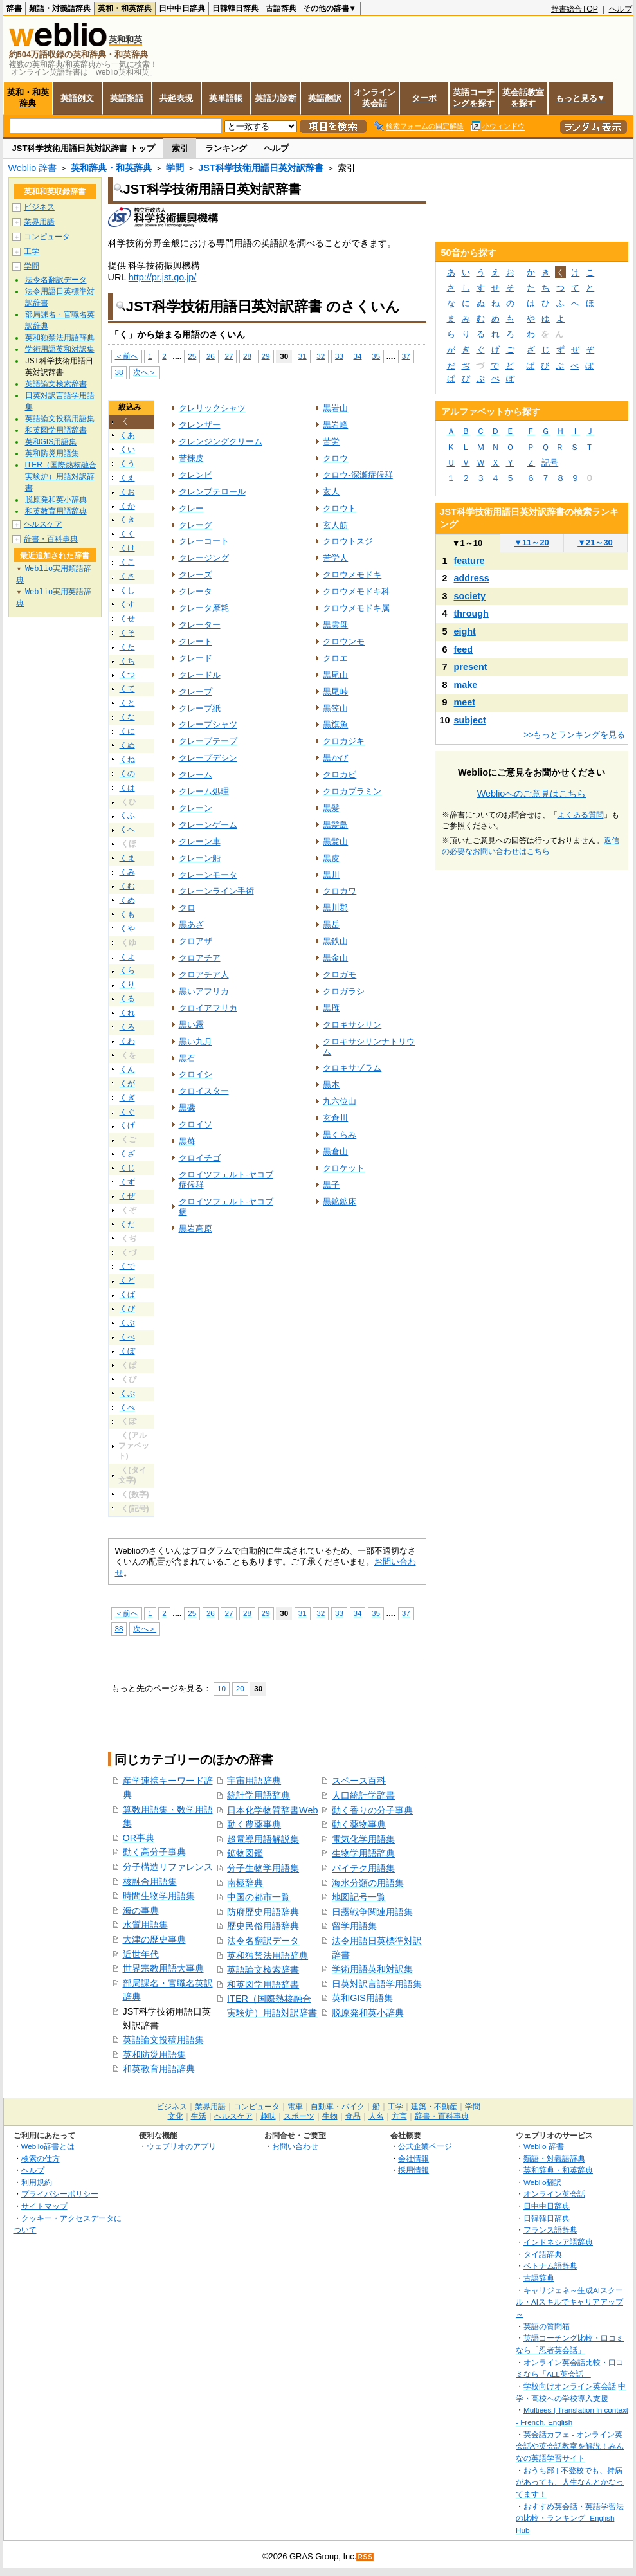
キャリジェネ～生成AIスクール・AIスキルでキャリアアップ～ (569, 2302)
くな (127, 716)
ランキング (226, 148)
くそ (127, 632)
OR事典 (139, 1838)
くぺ (127, 1407)
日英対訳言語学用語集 (377, 1984)
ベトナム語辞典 (550, 2266)
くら (127, 970)
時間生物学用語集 (159, 1896)
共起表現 (176, 98)
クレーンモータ (208, 875)
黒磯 (187, 1107)
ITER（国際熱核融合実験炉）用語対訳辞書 (60, 476)
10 (221, 1688)
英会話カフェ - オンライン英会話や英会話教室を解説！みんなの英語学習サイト (570, 2446)
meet (465, 702)
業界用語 (39, 221)
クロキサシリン (352, 1024)
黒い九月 (195, 1041)
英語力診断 (275, 98)
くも (127, 914)
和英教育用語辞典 (159, 2069)
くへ (127, 829)
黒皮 (331, 858)
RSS (365, 2557)
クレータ (195, 591)
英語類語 (126, 98)
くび (127, 1308)
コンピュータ (47, 236)
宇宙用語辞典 (254, 1780)
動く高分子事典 (154, 1852)
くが (127, 1083)
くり (127, 984)
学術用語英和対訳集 (372, 1969)
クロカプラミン (352, 791)
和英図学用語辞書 (263, 1984)
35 (376, 356)
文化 (175, 2116)
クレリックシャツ (212, 408)
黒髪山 (335, 841)
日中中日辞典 (182, 8)
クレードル (200, 675)
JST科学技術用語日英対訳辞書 (260, 168)
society (470, 596)
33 (339, 356)
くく (127, 533)
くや (127, 928)
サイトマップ (44, 2206)
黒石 (187, 1058)
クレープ (195, 691)
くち (127, 661)
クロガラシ (344, 991)
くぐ (127, 1111)
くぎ (127, 1097)
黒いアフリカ (204, 991)
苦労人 (335, 558)
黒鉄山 (335, 941)
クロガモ (339, 974)
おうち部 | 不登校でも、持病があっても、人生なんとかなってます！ (570, 2482)
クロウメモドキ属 (356, 608)
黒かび (335, 758)
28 (247, 356)
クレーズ (195, 574)
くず (127, 1181)
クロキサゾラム (352, 1068)
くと (127, 702)
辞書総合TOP (574, 9)
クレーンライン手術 (216, 891)
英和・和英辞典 (125, 8)
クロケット (344, 1168)
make (466, 685)
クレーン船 (200, 858)
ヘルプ (620, 9)
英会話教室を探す (523, 97)
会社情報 (413, 2158)
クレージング (204, 558)
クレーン (195, 808)
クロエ (335, 658)
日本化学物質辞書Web (272, 1810)
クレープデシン (208, 758)
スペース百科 (359, 1780)
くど (127, 1280)
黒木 (331, 1084)
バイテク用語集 (363, 1868)
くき (127, 519)
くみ (127, 871)
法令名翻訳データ (263, 1941)
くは (127, 787)
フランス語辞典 (550, 2230)
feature (469, 561)
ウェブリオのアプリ (181, 2146)
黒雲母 (335, 625)
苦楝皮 (191, 458)
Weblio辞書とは (48, 2146)
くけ (127, 547)
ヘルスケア (43, 524)
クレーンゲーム (208, 825)
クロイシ (195, 1074)
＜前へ (126, 356)
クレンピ (195, 475)
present (470, 667)
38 (119, 372)
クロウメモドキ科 (356, 591)
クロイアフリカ (208, 1008)
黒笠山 (335, 708)
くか (127, 506)
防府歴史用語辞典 (263, 1912)
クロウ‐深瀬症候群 (357, 475)
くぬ (127, 745)
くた (127, 646)
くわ (127, 1041)
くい (127, 449)
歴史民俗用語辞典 (263, 1926)
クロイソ (195, 1124)
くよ (127, 956)
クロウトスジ (348, 541)
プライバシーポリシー (59, 2194)
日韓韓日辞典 (235, 8)
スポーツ (299, 2116)
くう (127, 463)
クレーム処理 (204, 791)
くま (127, 857)
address (471, 578)
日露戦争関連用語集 (372, 1912)
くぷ (127, 1393)
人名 (376, 2116)
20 (240, 1688)
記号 (549, 462)
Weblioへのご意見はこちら (531, 793)
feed (463, 649)
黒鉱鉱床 (339, 1201)
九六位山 (339, 1101)
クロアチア (200, 958)
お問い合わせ (295, 2146)
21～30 (595, 542)
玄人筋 (335, 525)
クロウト (339, 508)
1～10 (467, 543)
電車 (295, 2106)
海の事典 (141, 1910)
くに (127, 731)
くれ (127, 1012)
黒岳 (331, 924)
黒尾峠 (335, 691)
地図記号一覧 (359, 1897)
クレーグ (195, 525)
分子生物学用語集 (263, 1868)
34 (358, 356)
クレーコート (204, 541)
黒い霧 (191, 1024)
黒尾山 (335, 675)
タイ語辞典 (542, 2254)
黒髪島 (335, 825)
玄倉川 (335, 1118)
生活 (198, 2116)
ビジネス (39, 207)
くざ (127, 1153)
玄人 (331, 491)
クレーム (195, 774)
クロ (187, 907)
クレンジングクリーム (220, 441)
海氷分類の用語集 (368, 1883)
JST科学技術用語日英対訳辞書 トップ (83, 148)
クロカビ (339, 774)
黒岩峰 (335, 425)
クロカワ (339, 891)
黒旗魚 (335, 724)
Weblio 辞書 (32, 168)
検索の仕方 (40, 2158)
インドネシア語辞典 (558, 2242)
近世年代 (141, 1954)
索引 (180, 148)
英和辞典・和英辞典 (111, 168)
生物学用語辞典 (363, 1853)
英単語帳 (225, 98)
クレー (191, 508)
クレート (195, 641)
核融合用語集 (150, 1881)
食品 (353, 2116)
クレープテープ (208, 741)
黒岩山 (335, 408)
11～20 (531, 542)
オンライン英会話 (374, 97)
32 (320, 356)
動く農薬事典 (254, 1824)
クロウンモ (344, 641)
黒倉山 (335, 1151)
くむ (127, 886)
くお (127, 491)
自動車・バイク (338, 2106)
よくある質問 (581, 814)
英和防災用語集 (154, 2054)
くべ (127, 1336)
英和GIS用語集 (362, 1998)
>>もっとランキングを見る (574, 734)
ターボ (424, 98)
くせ (127, 618)
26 (210, 356)
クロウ (335, 458)
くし (127, 590)
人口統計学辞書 (363, 1795)
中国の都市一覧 (258, 1897)
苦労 (331, 441)
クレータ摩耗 (204, 608)
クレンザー (200, 425)
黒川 (331, 875)
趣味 (268, 2116)
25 (192, 356)
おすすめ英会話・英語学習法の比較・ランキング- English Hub (570, 2518)
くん (127, 1069)
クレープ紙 (200, 708)
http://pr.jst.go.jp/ (163, 277)
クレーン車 (200, 841)
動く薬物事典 (359, 1824)
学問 (175, 168)
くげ (127, 1125)
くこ (127, 562)
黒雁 (331, 1008)
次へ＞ (144, 372)
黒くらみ (339, 1134)
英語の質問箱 (546, 2326)
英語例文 (77, 98)
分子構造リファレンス (168, 1867)
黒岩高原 (195, 1228)
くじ (127, 1167)
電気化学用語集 (363, 1839)
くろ (127, 1026)
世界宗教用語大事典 (163, 1968)
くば (127, 1294)
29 (266, 356)
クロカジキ (344, 741)
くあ (127, 435)
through (471, 613)
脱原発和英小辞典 (368, 2013)
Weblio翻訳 (542, 2182)
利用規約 (36, 2182)
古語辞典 (281, 8)
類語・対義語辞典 (60, 8)
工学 (31, 251)
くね (127, 759)
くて (127, 688)
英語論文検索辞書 (263, 1969)
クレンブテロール (212, 491)
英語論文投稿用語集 (163, 2040)
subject (470, 720)
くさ (127, 576)
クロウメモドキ (352, 574)
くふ (127, 815)
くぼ (127, 1351)
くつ (127, 674)
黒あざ (191, 924)
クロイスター (204, 1091)
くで (127, 1266)
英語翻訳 (324, 98)
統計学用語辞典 (258, 1795)
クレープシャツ (208, 724)
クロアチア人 (204, 974)
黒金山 (335, 958)
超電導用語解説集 (263, 1839)
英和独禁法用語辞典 (267, 1955)
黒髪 (331, 808)
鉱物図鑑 (245, 1853)
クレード (195, 658)
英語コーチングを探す (474, 97)
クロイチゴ (200, 1158)
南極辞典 (245, 1883)
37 (406, 356)
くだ (127, 1224)
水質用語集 (145, 1924)
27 (228, 356)
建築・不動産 (434, 2106)
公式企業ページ (425, 2146)
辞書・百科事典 (51, 538)
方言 (399, 2116)
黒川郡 (335, 907)
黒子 (331, 1185)
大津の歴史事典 (154, 1939)
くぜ (127, 1196)
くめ (127, 900)
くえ (127, 477)
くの (127, 773)
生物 (330, 2116)
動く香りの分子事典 (372, 1810)
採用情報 (413, 2170)
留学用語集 (354, 1926)
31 (302, 356)
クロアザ (195, 941)
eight (465, 631)
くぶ (127, 1322)
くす (127, 604)
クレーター (200, 625)
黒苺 (187, 1141)
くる (127, 998)
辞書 (14, 8)
